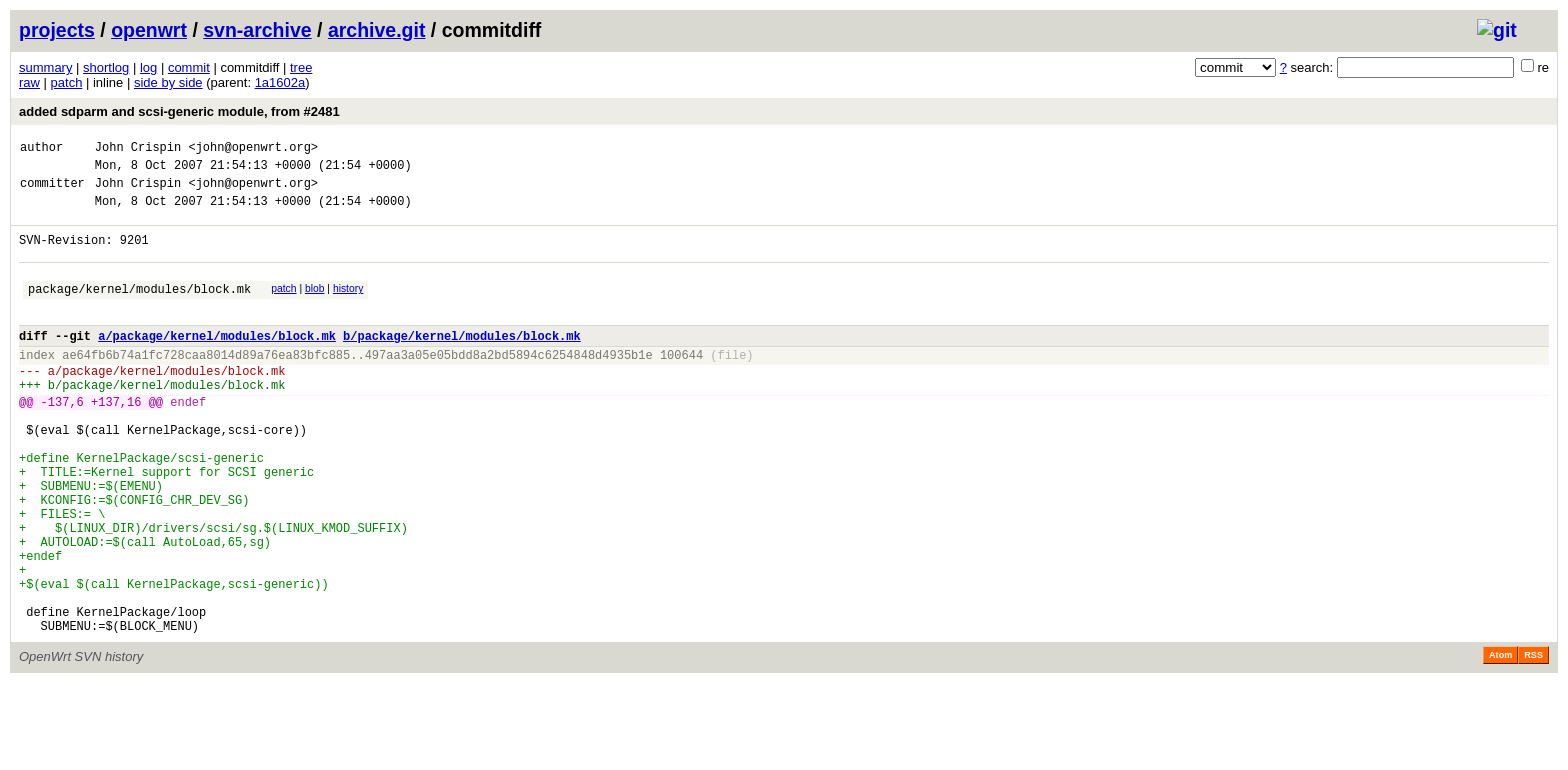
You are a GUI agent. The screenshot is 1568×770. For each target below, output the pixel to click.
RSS (1533, 742)
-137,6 (62, 440)
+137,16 (116, 440)
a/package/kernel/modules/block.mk (217, 362)
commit (189, 67)
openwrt (149, 30)
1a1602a (280, 82)
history (348, 306)
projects (57, 30)
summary (45, 67)
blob (315, 306)
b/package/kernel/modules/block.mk (462, 362)
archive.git (377, 30)
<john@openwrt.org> (253, 149)
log (148, 67)
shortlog (106, 67)
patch (67, 82)
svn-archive (257, 30)
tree (301, 67)
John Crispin (138, 149)
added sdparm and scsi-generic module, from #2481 (179, 111)
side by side (168, 82)
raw (29, 82)
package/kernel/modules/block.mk (139, 309)
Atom (1500, 742)
